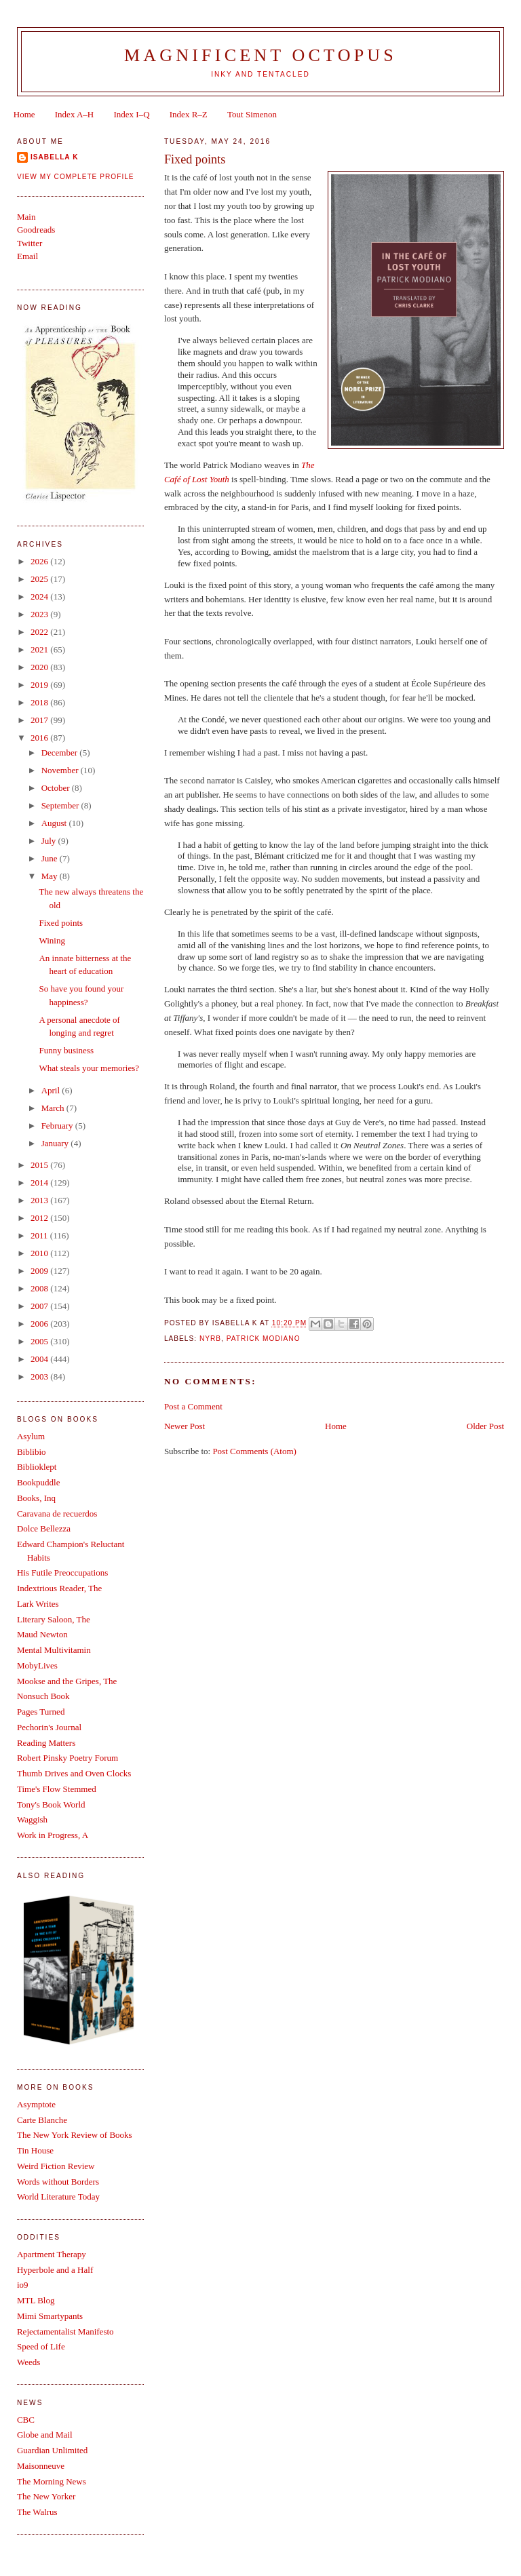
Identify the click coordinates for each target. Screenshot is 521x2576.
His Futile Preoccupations (62, 1572)
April (51, 1090)
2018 (40, 702)
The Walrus (37, 2512)
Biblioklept (37, 1467)
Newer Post (184, 1426)
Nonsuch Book (43, 1696)
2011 (40, 1235)
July (49, 841)
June (50, 858)
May (50, 876)
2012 (40, 1218)
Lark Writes (38, 1604)
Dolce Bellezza (44, 1528)
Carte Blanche (42, 2120)
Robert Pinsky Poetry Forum (67, 1758)
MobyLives (37, 1665)
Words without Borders (58, 2182)
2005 (40, 1341)
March (53, 1108)
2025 (40, 579)
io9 (22, 2285)
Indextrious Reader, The (59, 1588)
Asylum (31, 1436)
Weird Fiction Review (56, 2166)
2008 (40, 1288)
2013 (40, 1200)
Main (26, 217)
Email (27, 256)
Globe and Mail (45, 2434)
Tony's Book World (51, 1804)
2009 (40, 1271)
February (58, 1125)
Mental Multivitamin (54, 1650)
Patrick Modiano (264, 1338)
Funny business (66, 1050)
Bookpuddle (38, 1482)
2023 (40, 614)
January (56, 1143)
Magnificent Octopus (260, 55)
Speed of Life (41, 2346)
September (61, 805)
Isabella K (55, 157)
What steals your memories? (89, 1068)
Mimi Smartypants (50, 2316)
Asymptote (36, 2104)
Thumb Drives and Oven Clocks (74, 1773)
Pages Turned (40, 1711)
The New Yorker (46, 2496)
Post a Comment (193, 1406)
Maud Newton (42, 1634)
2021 (40, 649)
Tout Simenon (252, 114)
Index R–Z (189, 114)
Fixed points (61, 923)
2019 (40, 685)
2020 (40, 667)
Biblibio (31, 1452)
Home (24, 114)
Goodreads (36, 230)
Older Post (485, 1426)
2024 (40, 596)
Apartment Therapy (51, 2254)
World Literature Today (58, 2196)
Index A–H (74, 114)
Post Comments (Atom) (254, 1451)
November (61, 770)
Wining (51, 940)
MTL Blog (36, 2300)
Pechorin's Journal (49, 1727)
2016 (40, 738)
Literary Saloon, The (53, 1619)
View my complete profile (75, 176)
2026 (40, 561)
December (60, 752)
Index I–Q (131, 114)
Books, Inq (36, 1498)
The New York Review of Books (74, 2135)
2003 (40, 1376)
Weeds (28, 2362)
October (56, 788)
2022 (40, 632)
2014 (40, 1182)
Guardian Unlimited (52, 2450)
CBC (26, 2420)
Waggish (32, 1819)
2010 (40, 1253)
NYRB (210, 1338)
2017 (40, 720)
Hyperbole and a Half (55, 2270)
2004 (40, 1359)
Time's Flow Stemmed (56, 1789)
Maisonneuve (40, 2466)
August (55, 823)
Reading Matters (46, 1743)
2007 (40, 1306)
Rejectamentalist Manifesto (65, 2331)
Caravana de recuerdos (57, 1513)
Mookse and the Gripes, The (67, 1681)
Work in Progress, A (52, 1835)
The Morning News (51, 2481)
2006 (40, 1324)
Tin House (35, 2150)
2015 (40, 1165)
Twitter (29, 243)
